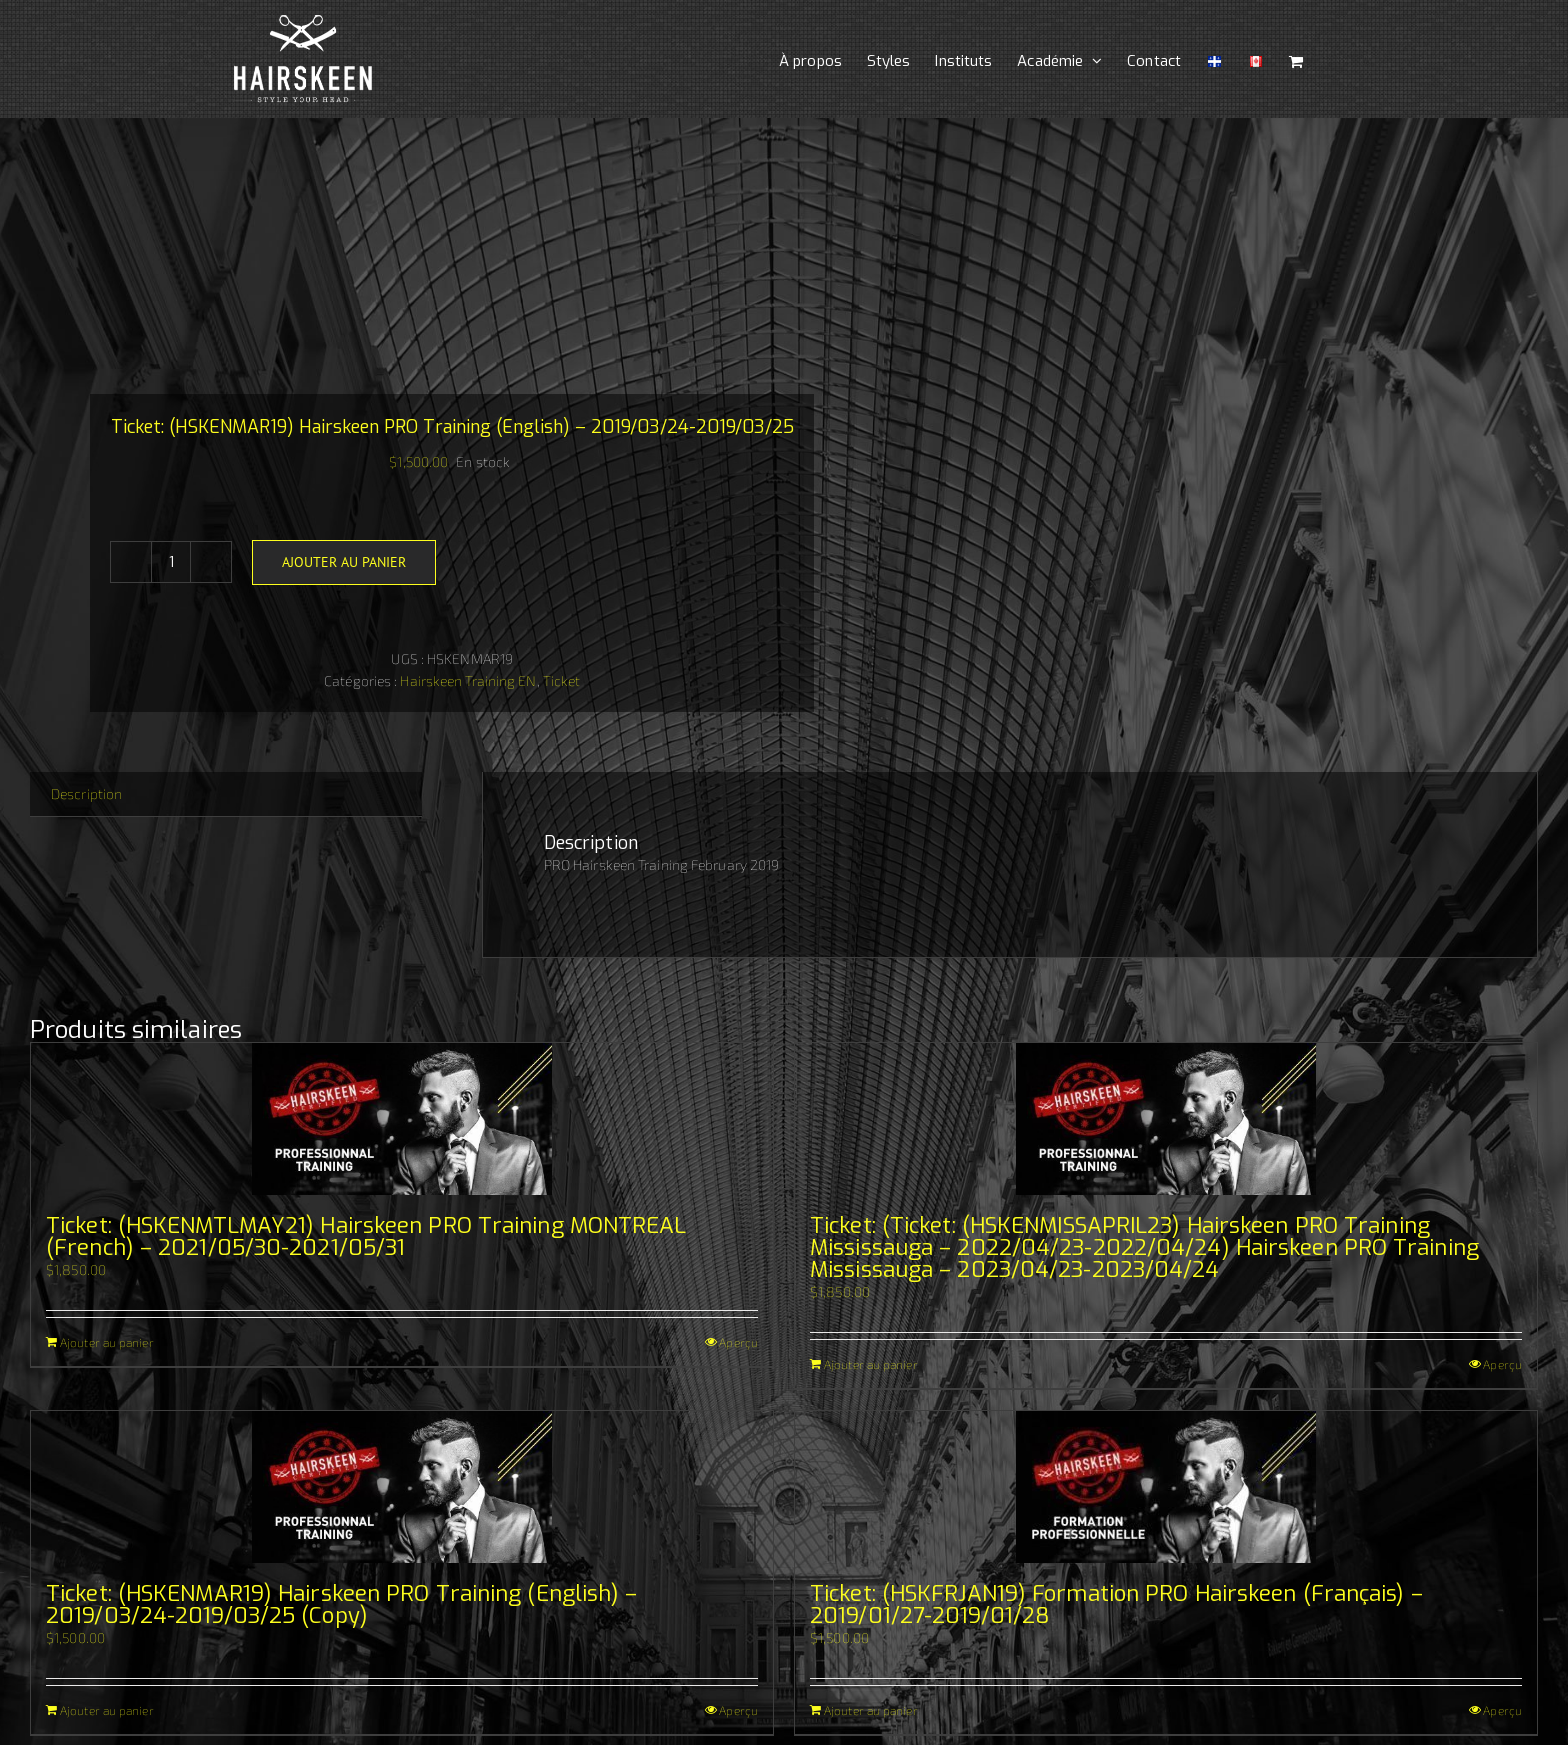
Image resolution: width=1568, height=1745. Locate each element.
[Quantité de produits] (171, 562)
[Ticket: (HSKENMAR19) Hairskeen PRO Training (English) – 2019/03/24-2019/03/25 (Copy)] (402, 1487)
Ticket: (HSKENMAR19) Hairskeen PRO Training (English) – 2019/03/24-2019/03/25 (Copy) (342, 1604)
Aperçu (738, 1342)
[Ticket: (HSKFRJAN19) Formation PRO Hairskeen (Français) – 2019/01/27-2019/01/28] (1166, 1487)
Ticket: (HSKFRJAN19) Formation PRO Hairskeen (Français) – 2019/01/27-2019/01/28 (1116, 1604)
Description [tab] (86, 793)
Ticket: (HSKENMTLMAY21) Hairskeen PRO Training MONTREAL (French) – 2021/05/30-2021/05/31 (366, 1236)
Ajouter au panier (344, 562)
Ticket (562, 680)
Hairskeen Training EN (468, 680)
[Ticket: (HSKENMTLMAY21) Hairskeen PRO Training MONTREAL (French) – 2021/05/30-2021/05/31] (402, 1119)
